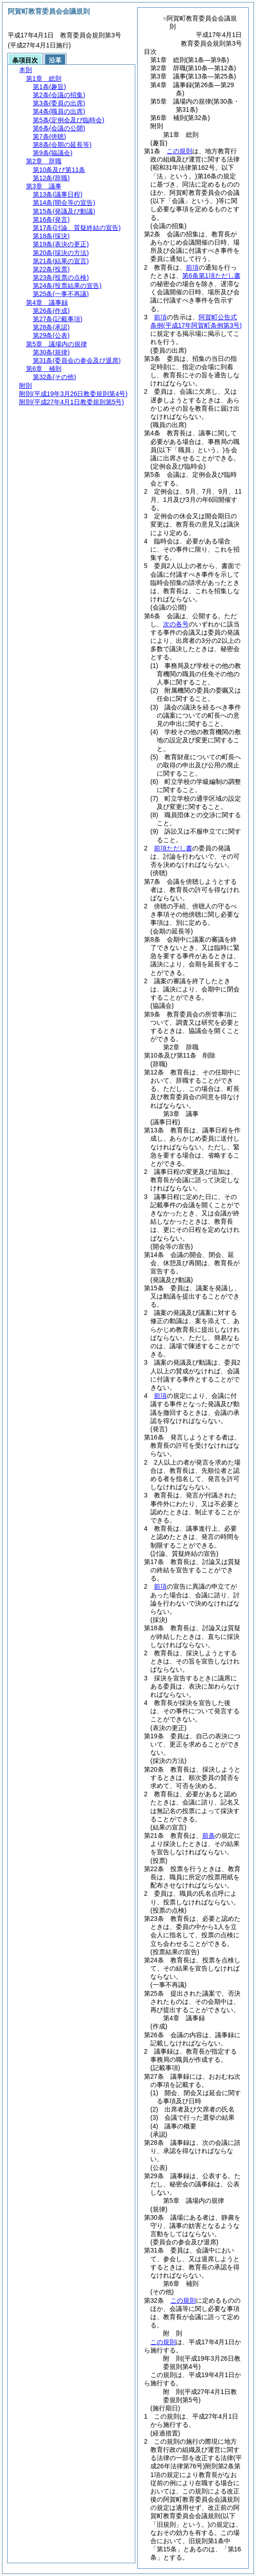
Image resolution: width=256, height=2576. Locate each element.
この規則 (179, 151)
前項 (192, 267)
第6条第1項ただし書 (211, 275)
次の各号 (176, 624)
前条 (208, 1835)
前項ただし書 (173, 848)
